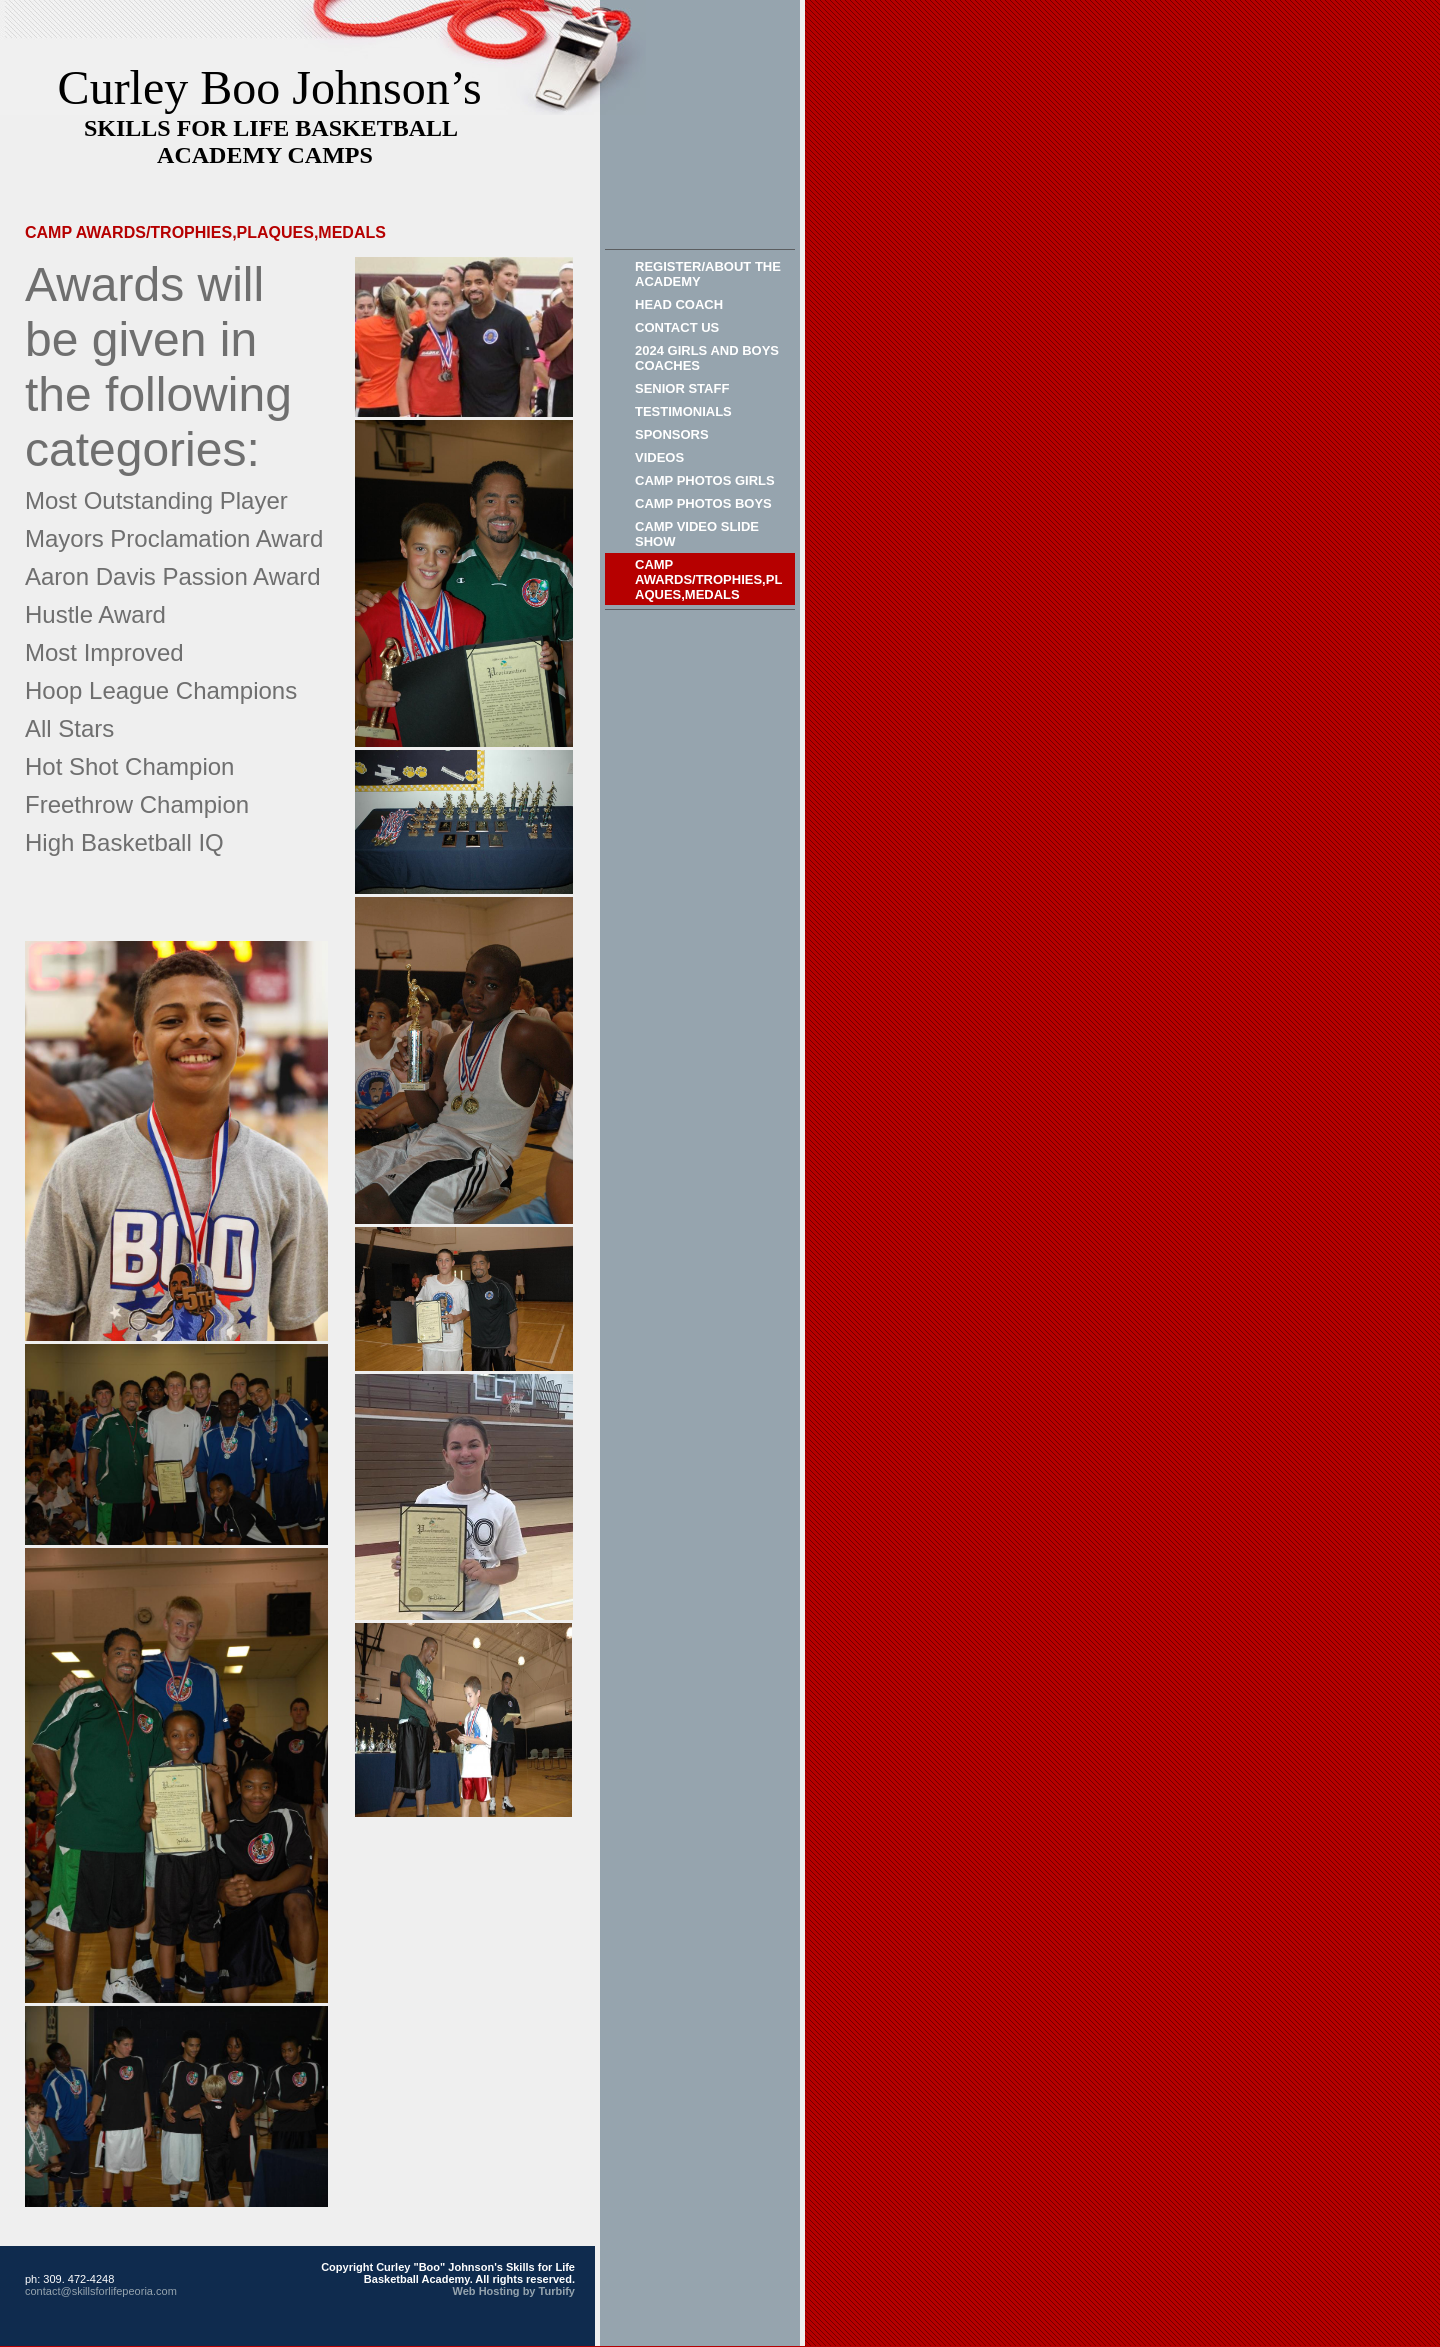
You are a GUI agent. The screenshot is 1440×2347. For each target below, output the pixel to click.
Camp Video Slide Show (697, 534)
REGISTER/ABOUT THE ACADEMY (708, 274)
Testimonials (683, 411)
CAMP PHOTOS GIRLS (705, 480)
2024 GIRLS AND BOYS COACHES (707, 358)
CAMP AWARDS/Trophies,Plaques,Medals (708, 579)
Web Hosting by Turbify (514, 2291)
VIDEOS (659, 457)
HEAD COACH (679, 304)
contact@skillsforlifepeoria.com (101, 2291)
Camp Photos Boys (703, 503)
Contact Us (677, 327)
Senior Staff (682, 388)
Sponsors (672, 434)
